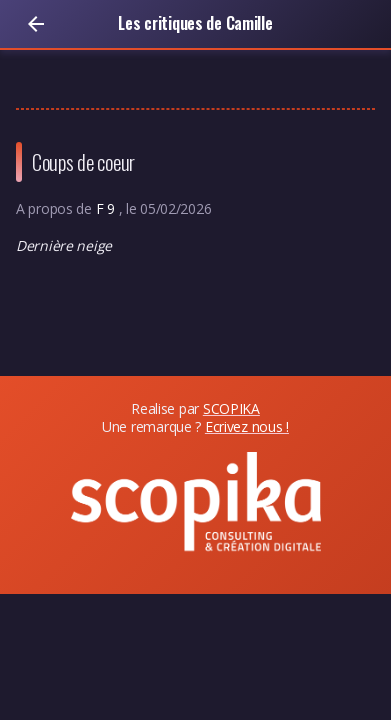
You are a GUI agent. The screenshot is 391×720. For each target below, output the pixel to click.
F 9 (107, 208)
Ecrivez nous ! (247, 426)
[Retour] (36, 24)
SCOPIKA (231, 408)
